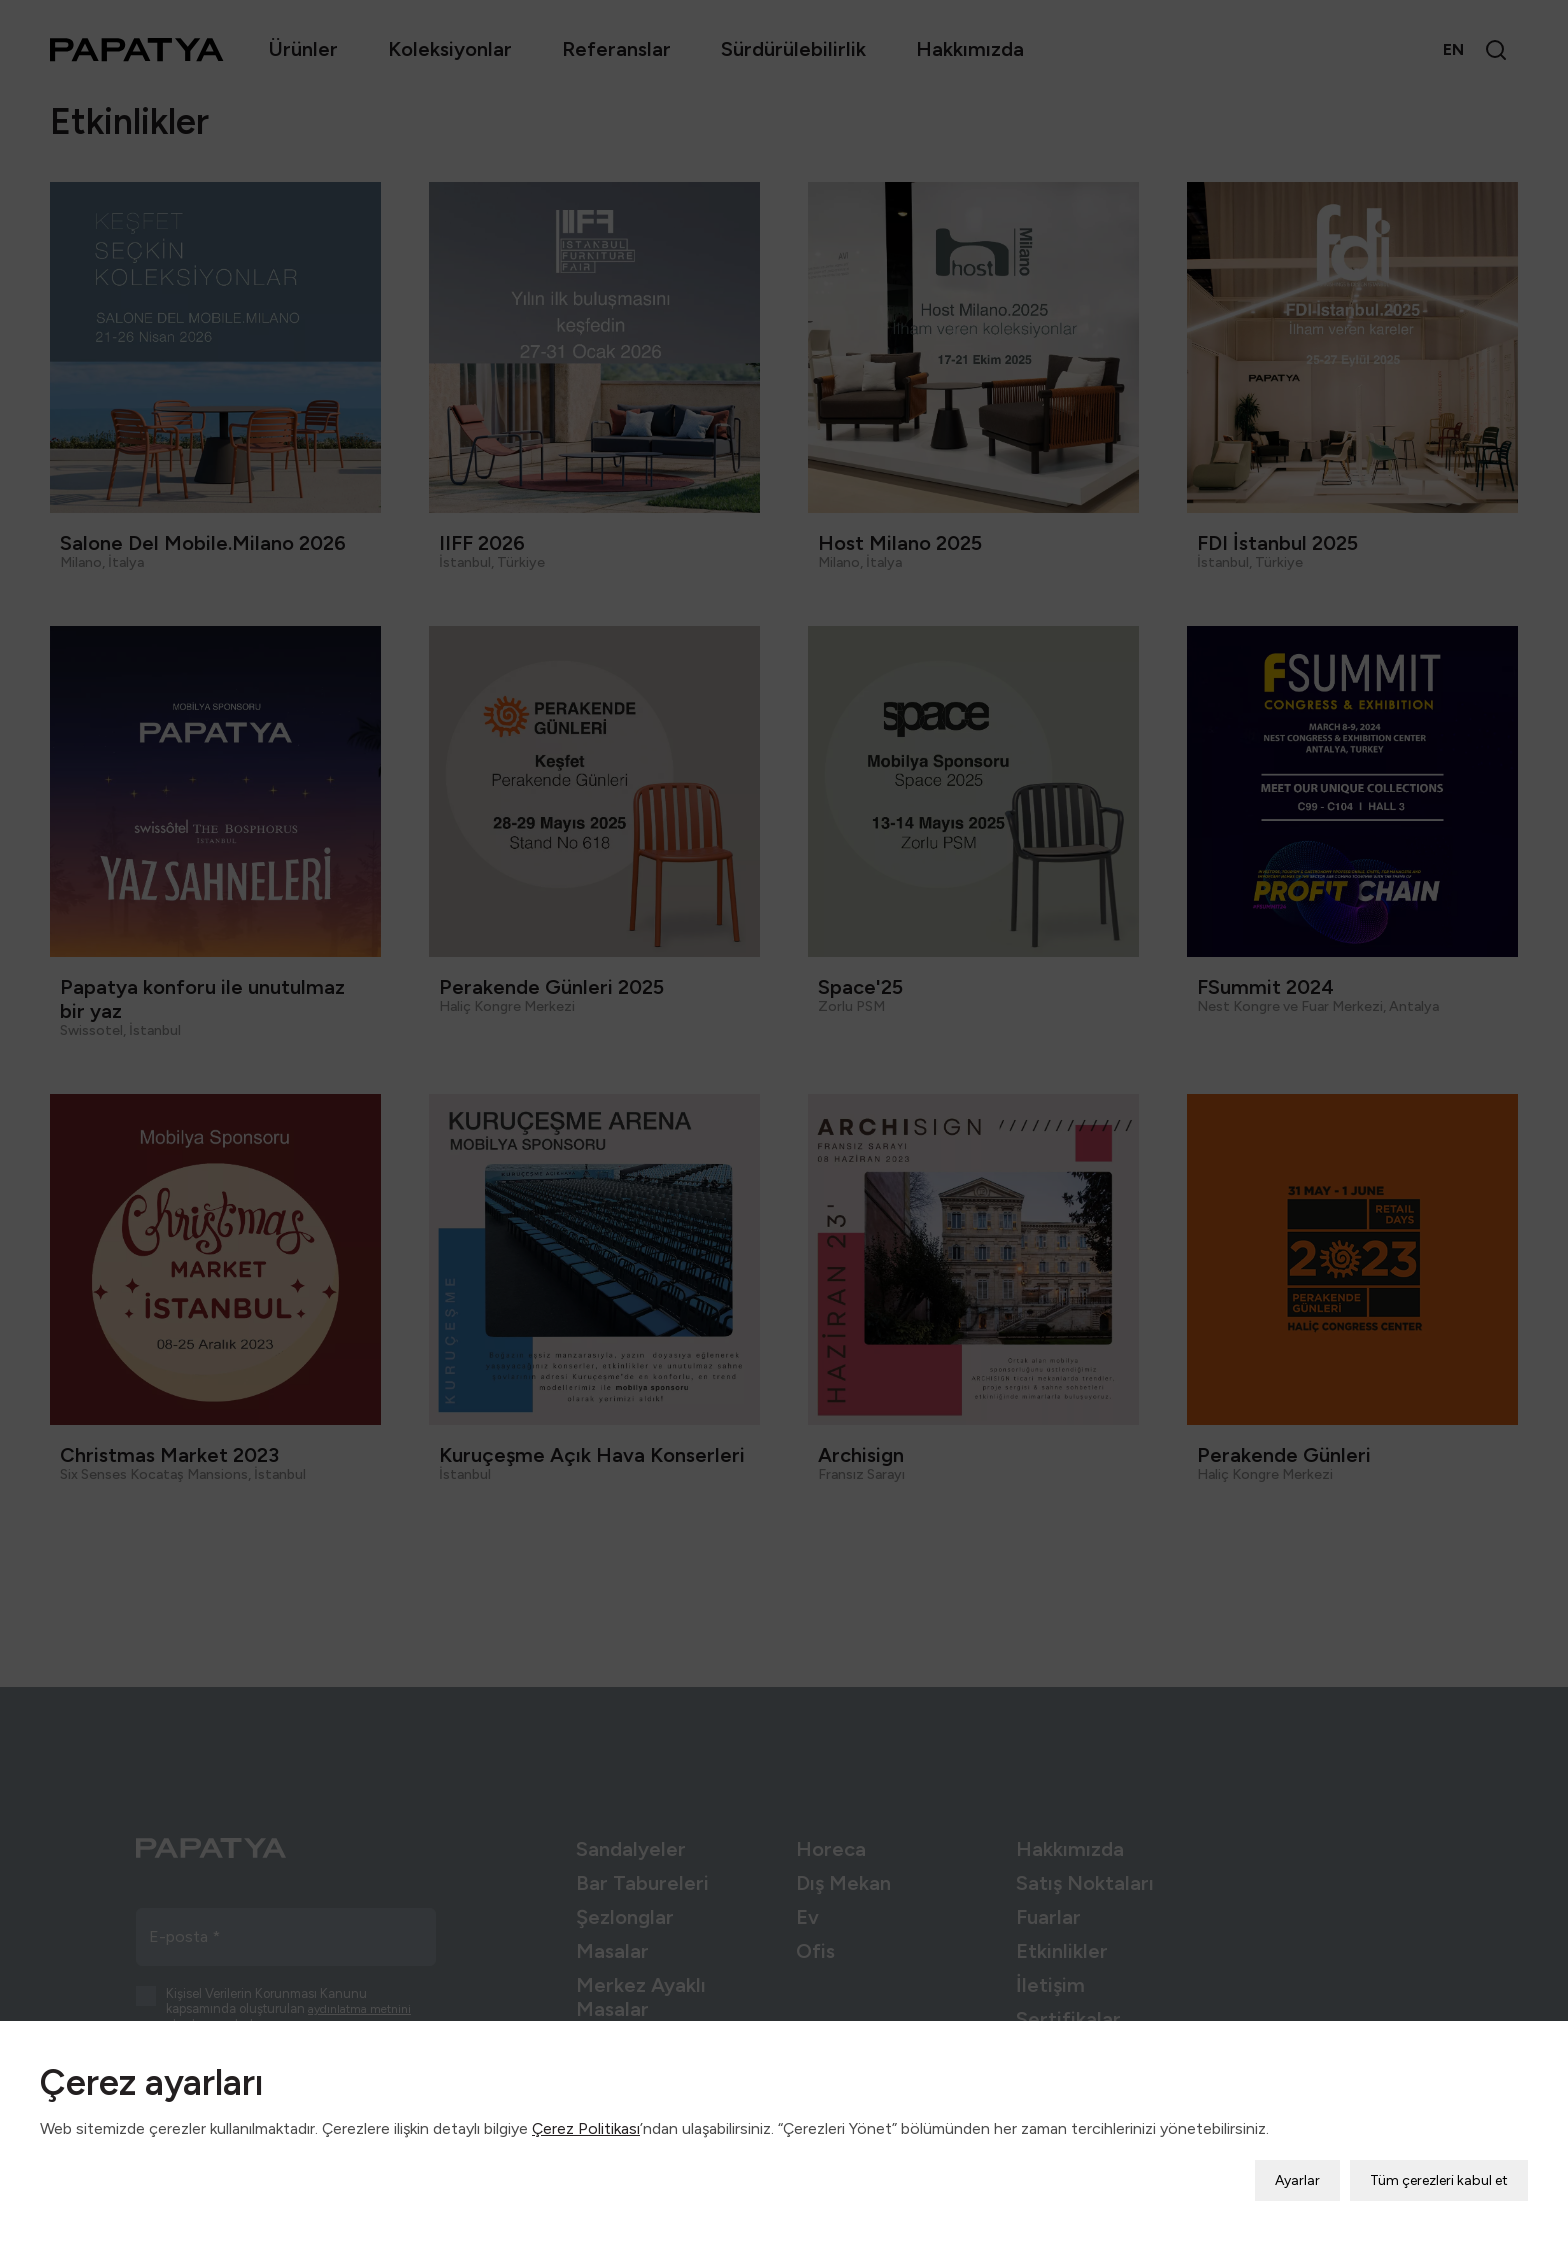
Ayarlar (1297, 2166)
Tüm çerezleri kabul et (1439, 2166)
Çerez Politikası (586, 2114)
